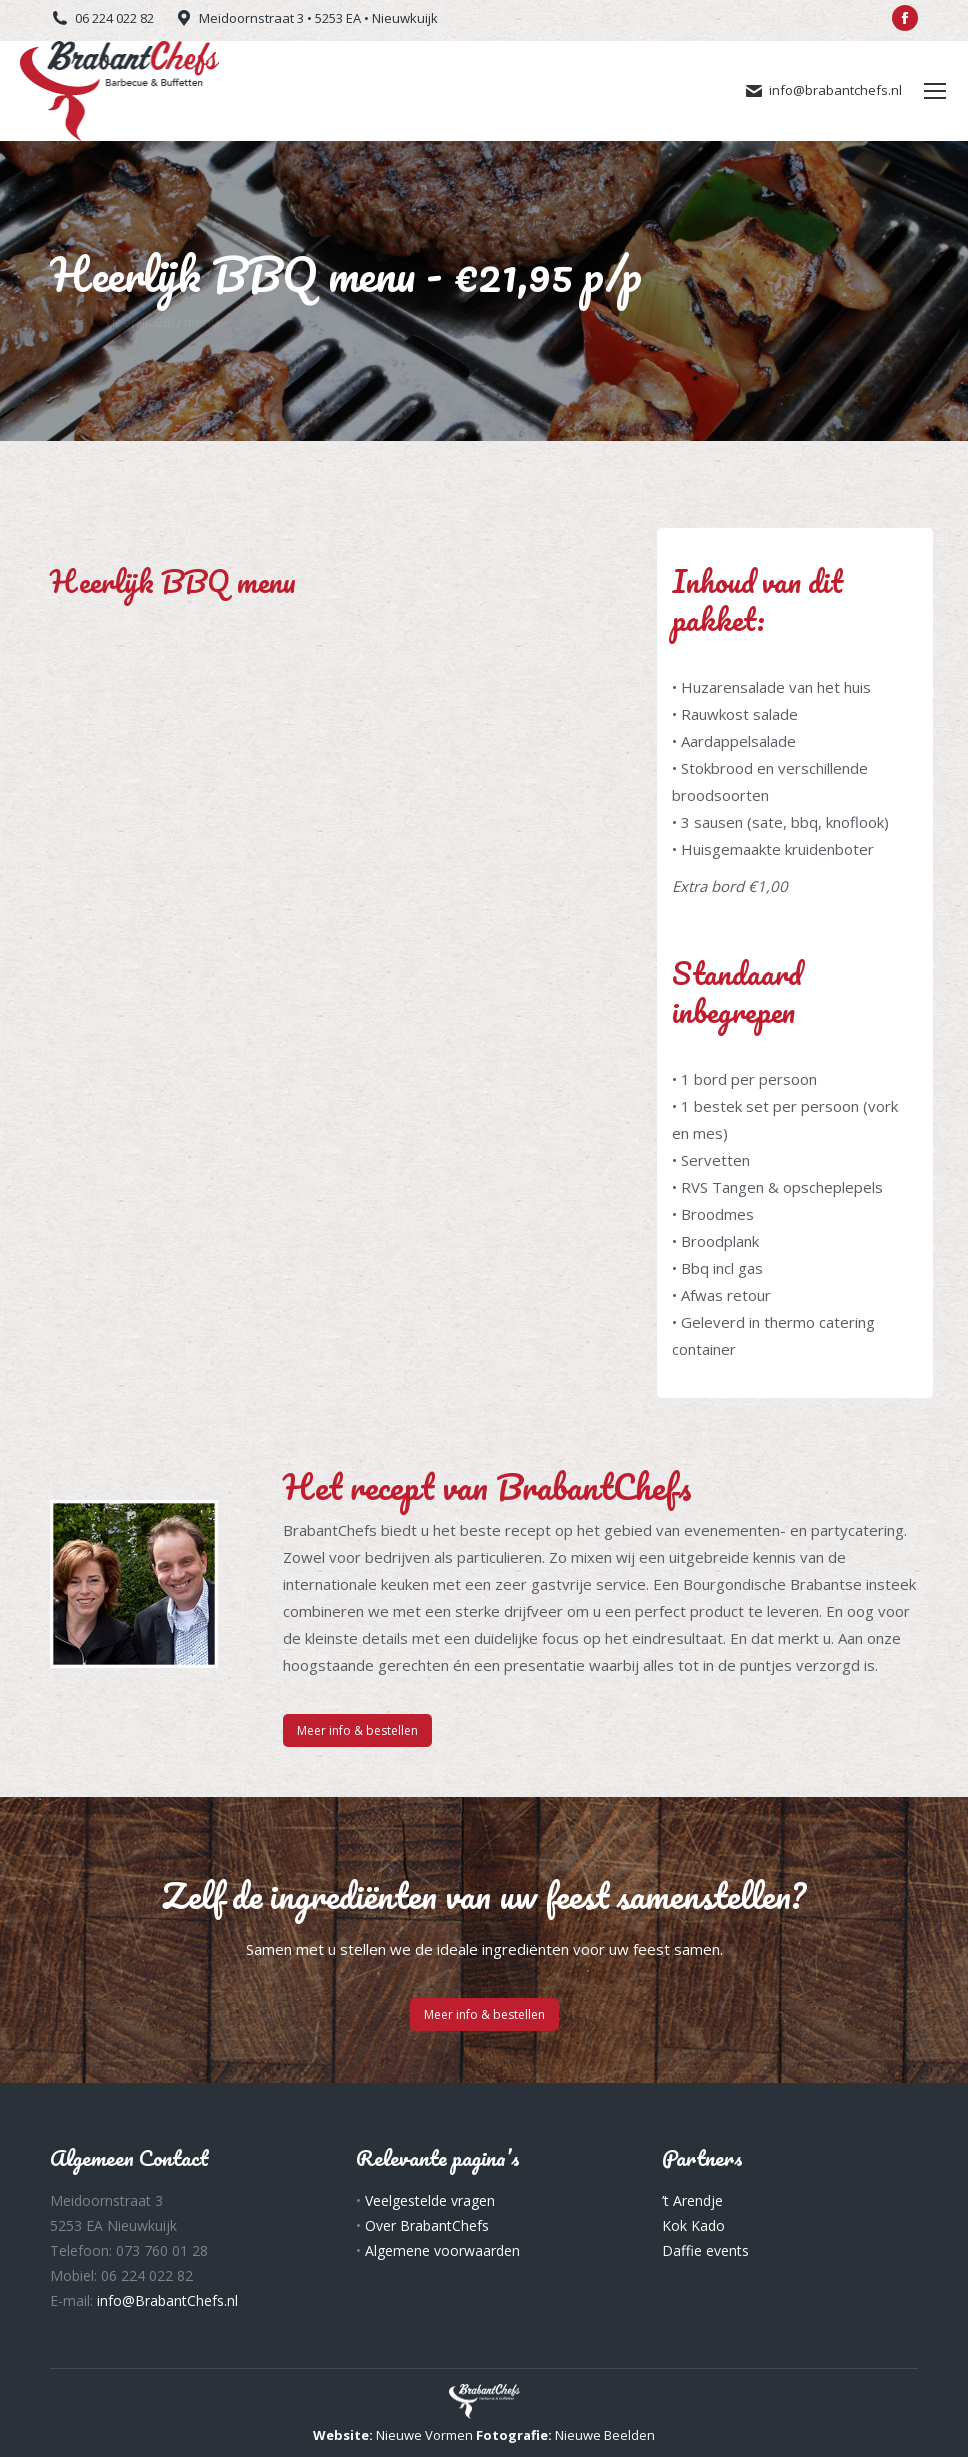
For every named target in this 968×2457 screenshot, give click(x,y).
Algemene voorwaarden (442, 2250)
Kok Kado (693, 2225)
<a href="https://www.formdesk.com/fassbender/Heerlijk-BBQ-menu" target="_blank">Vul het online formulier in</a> (328, 711)
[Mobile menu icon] (935, 91)
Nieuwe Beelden (605, 2435)
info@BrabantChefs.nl (167, 2300)
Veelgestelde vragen (430, 2200)
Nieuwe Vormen (424, 2435)
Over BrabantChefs (427, 2225)
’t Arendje (692, 2200)
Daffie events (705, 2250)
